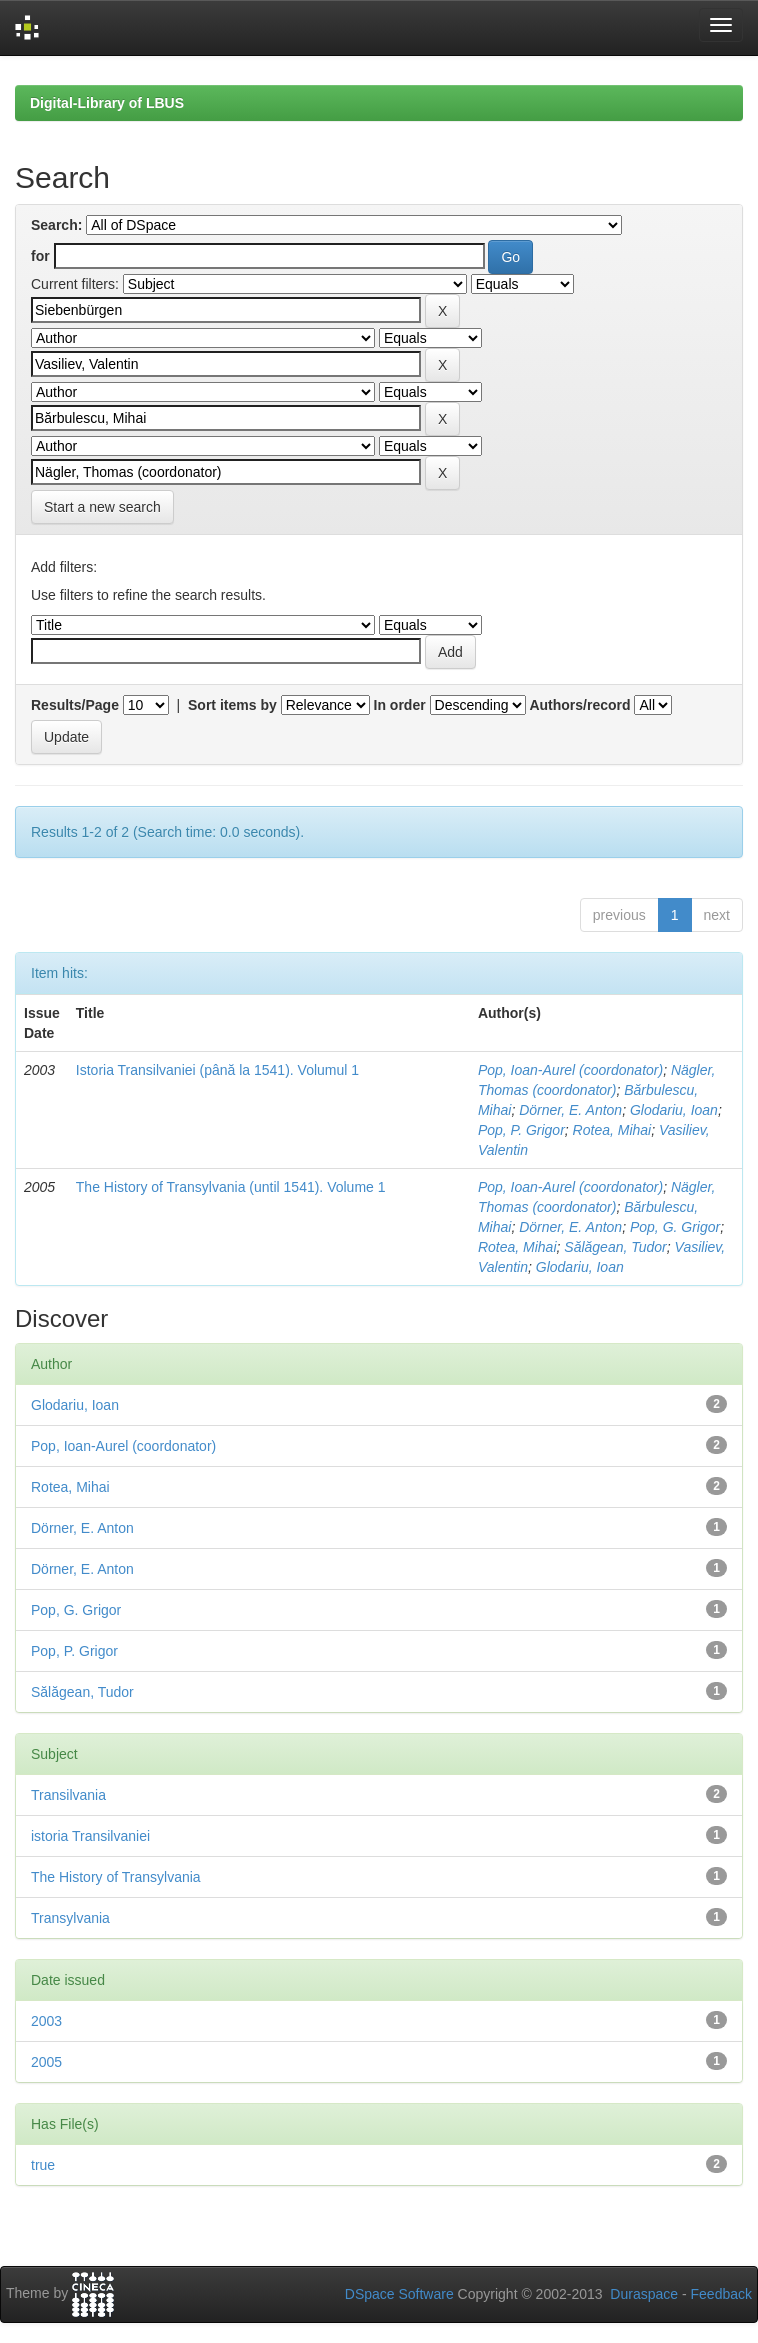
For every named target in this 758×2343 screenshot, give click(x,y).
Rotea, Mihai (612, 1130)
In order (400, 705)
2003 (46, 2021)
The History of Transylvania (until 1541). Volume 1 (231, 1187)
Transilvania (68, 1795)
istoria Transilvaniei (90, 1836)
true (43, 2165)
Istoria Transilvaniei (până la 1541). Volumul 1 (217, 1070)
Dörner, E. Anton (570, 1110)
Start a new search (102, 507)
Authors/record (579, 705)
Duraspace (644, 2294)
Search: (56, 225)
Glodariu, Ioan (674, 1110)
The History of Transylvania (116, 1877)
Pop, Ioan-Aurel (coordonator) (570, 1070)
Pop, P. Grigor (521, 1130)
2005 (46, 2062)
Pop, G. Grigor (675, 1227)
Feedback (721, 2294)
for (40, 256)
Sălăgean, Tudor (615, 1247)
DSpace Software (399, 2294)
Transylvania (70, 1918)
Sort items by (232, 705)
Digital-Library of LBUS (107, 103)
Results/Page (75, 705)
